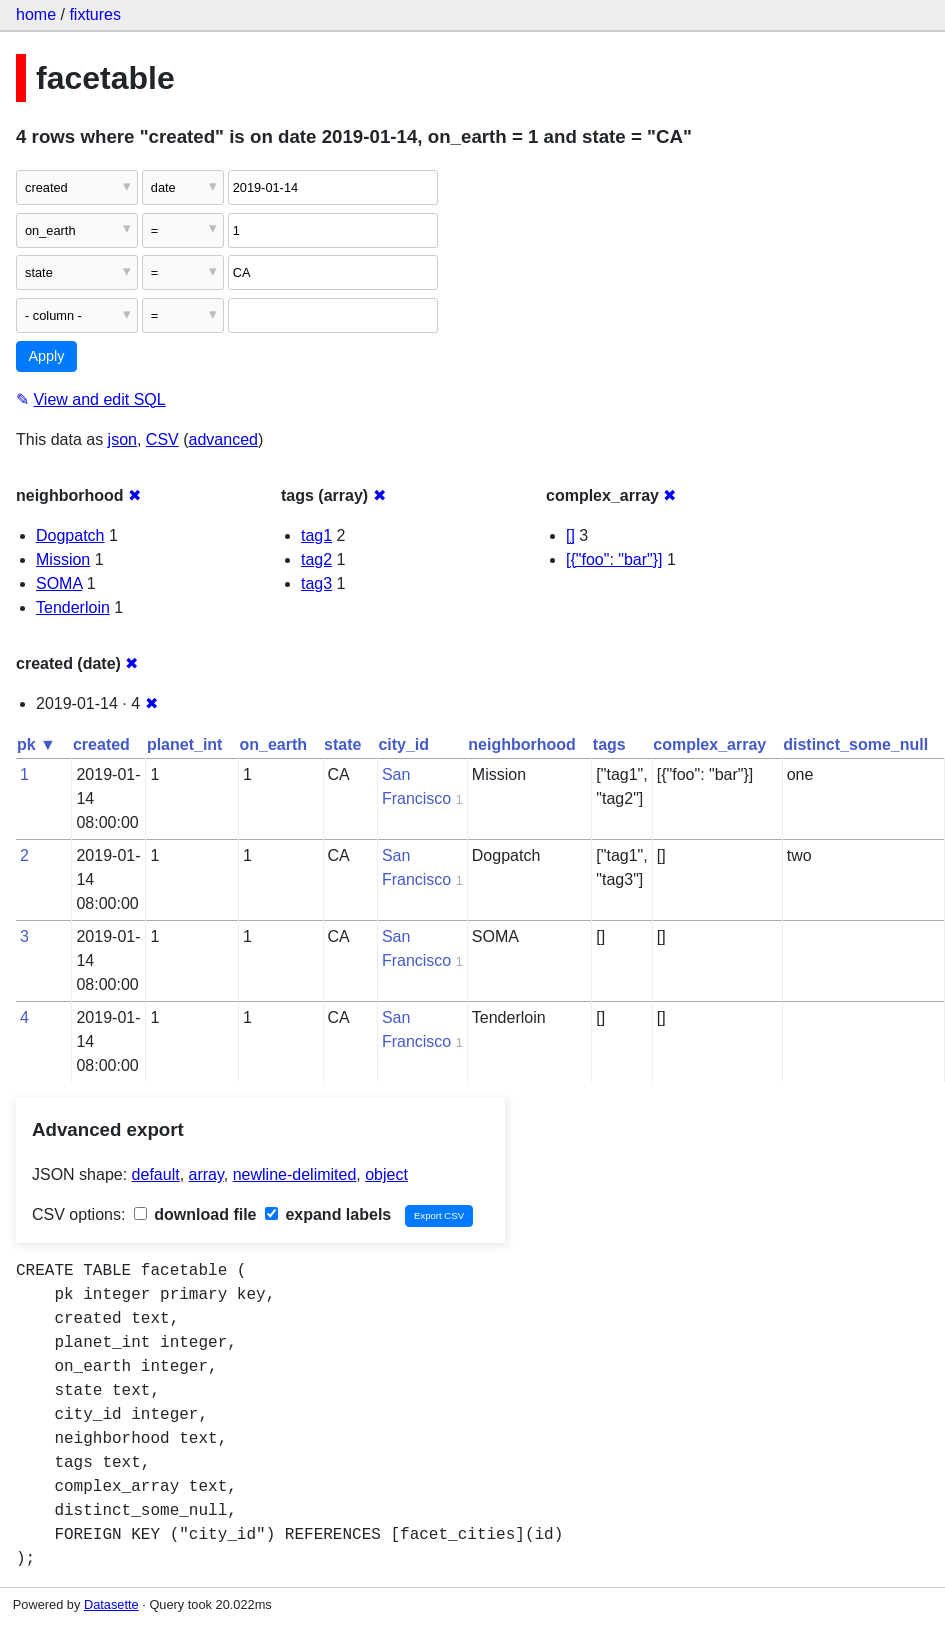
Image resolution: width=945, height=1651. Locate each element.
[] (570, 535)
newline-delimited (295, 1174)
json (122, 439)
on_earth (273, 744)
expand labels (328, 1214)
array (206, 1174)
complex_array (709, 744)
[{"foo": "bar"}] (614, 559)
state (342, 744)
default (156, 1174)
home (36, 14)
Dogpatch (70, 535)
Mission (63, 559)
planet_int (185, 744)
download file (195, 1214)
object (386, 1174)
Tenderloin (73, 607)
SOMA (59, 583)
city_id (403, 744)
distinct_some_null (855, 744)
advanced (223, 439)
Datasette (111, 1604)
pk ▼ (36, 744)
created (101, 744)
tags (609, 744)
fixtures (95, 14)
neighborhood (522, 744)
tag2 (316, 559)
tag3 (316, 583)
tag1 (316, 535)
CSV (162, 439)
